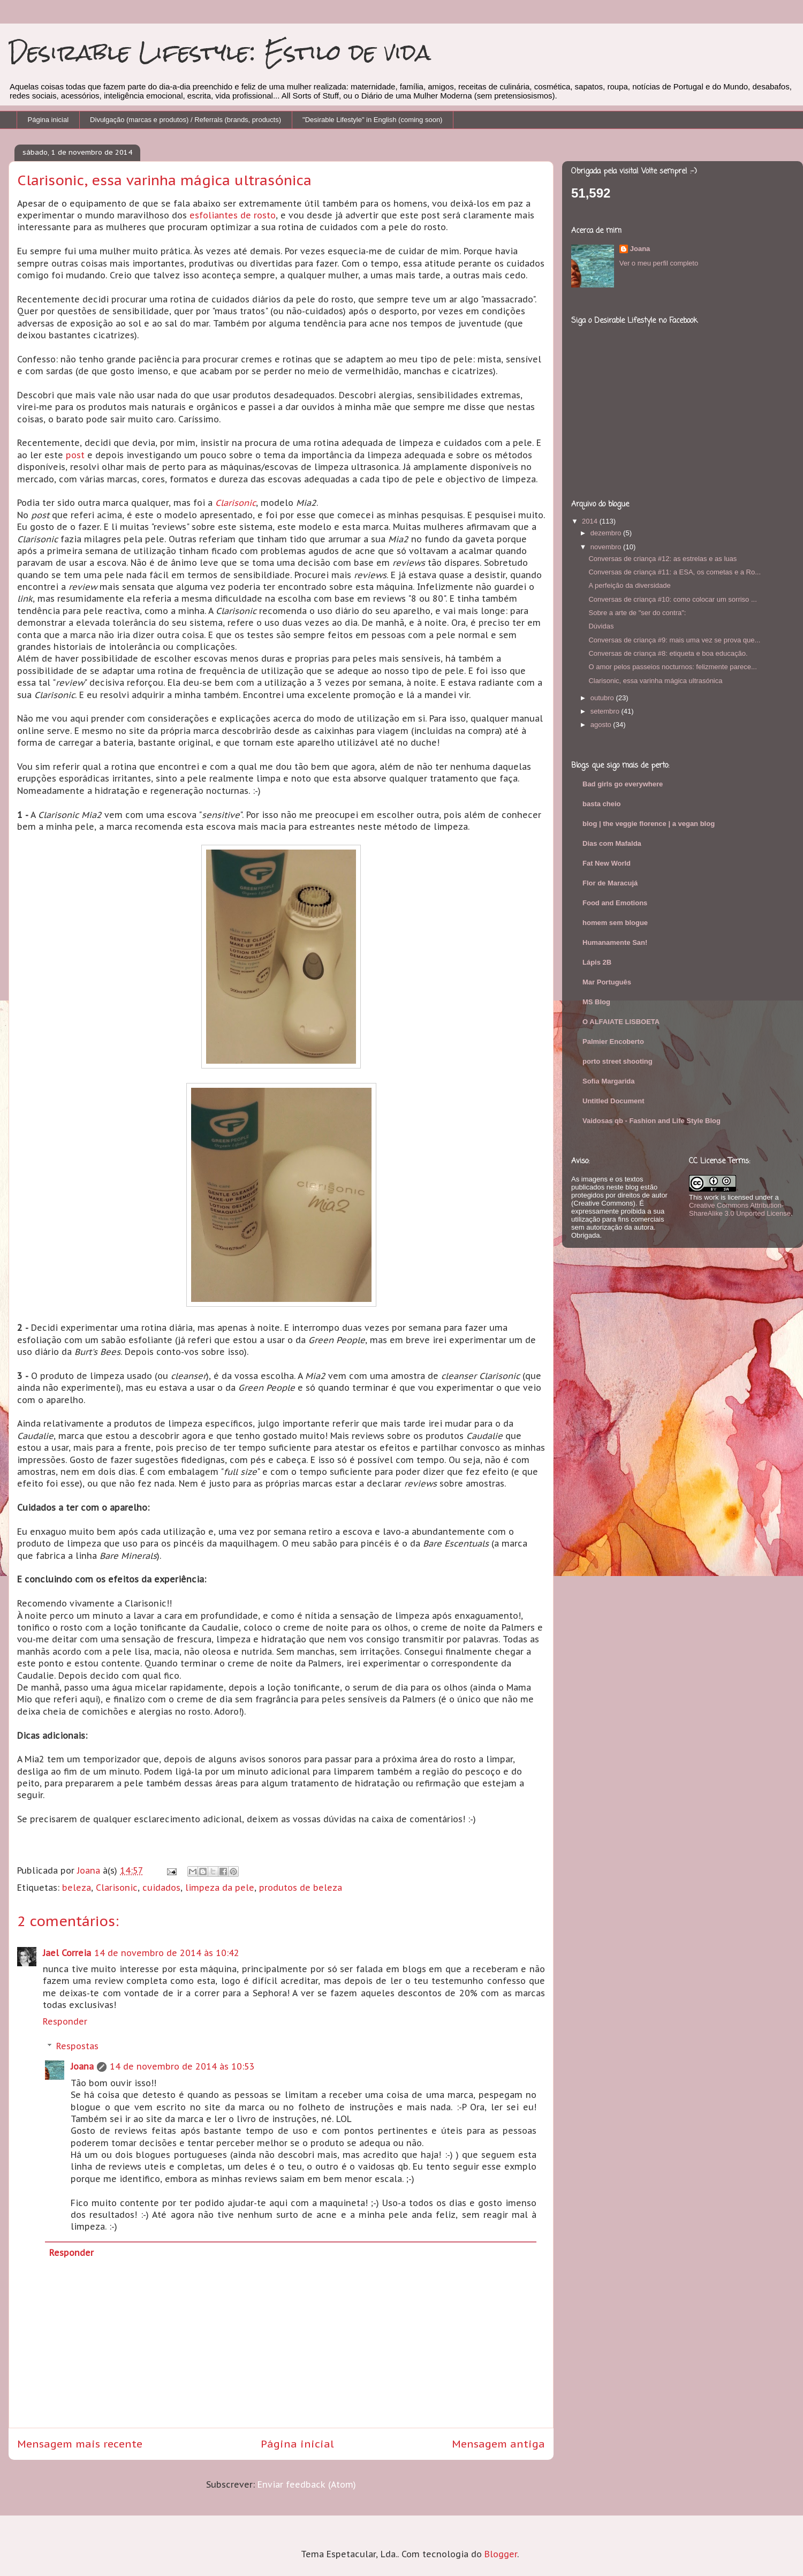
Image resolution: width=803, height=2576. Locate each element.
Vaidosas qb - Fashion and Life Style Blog (651, 1121)
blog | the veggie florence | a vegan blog (648, 824)
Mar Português (606, 982)
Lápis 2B (596, 962)
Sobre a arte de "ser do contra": (637, 613)
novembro (606, 547)
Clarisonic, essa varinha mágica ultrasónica (655, 681)
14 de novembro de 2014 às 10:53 (182, 2066)
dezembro (606, 533)
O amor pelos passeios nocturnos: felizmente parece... (672, 667)
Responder (65, 2021)
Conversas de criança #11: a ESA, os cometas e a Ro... (674, 572)
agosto (601, 725)
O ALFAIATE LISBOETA (621, 1022)
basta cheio (601, 804)
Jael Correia (67, 1953)
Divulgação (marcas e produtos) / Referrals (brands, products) (185, 120)
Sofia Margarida (608, 1081)
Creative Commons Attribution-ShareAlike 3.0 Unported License (740, 1209)
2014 (591, 521)
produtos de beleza (300, 1887)
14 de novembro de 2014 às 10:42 (166, 1953)
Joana (82, 2066)
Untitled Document (613, 1101)
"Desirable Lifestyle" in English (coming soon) (372, 120)
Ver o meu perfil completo (658, 263)
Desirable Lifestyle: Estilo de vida (220, 52)
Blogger (500, 2554)
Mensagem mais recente (79, 2443)
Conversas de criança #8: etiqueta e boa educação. (667, 653)
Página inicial (48, 120)
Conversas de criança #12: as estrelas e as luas (662, 559)
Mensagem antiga (498, 2443)
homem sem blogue (615, 923)
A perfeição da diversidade (629, 585)
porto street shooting (617, 1061)
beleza (76, 1887)
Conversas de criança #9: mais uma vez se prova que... (674, 640)
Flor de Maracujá (610, 883)
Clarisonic (235, 502)
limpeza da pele (219, 1887)
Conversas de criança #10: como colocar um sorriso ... (672, 599)
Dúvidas (600, 626)
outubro (603, 698)
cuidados (161, 1887)
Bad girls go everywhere (622, 784)
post (75, 455)
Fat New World (606, 863)
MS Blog (596, 1002)
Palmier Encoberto (613, 1041)
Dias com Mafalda (611, 843)
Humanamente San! (614, 942)
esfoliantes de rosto (233, 215)
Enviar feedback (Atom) (306, 2484)
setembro (606, 711)
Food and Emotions (614, 903)
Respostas (77, 2046)
